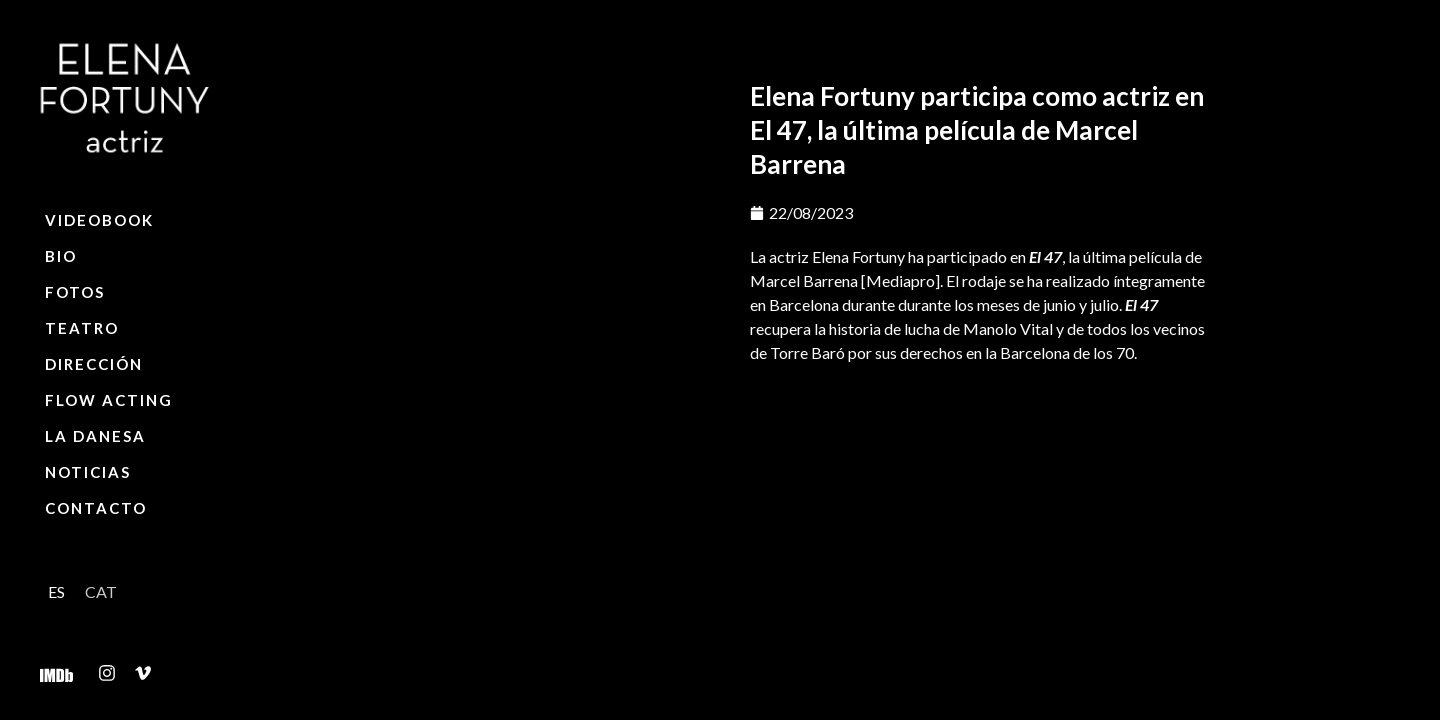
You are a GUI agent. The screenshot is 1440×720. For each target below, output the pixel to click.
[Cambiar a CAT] (101, 591)
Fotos (75, 292)
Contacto (96, 508)
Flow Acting (109, 400)
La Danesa (95, 436)
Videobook (99, 220)
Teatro (82, 328)
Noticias (88, 472)
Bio (61, 256)
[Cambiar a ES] (56, 591)
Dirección (94, 364)
